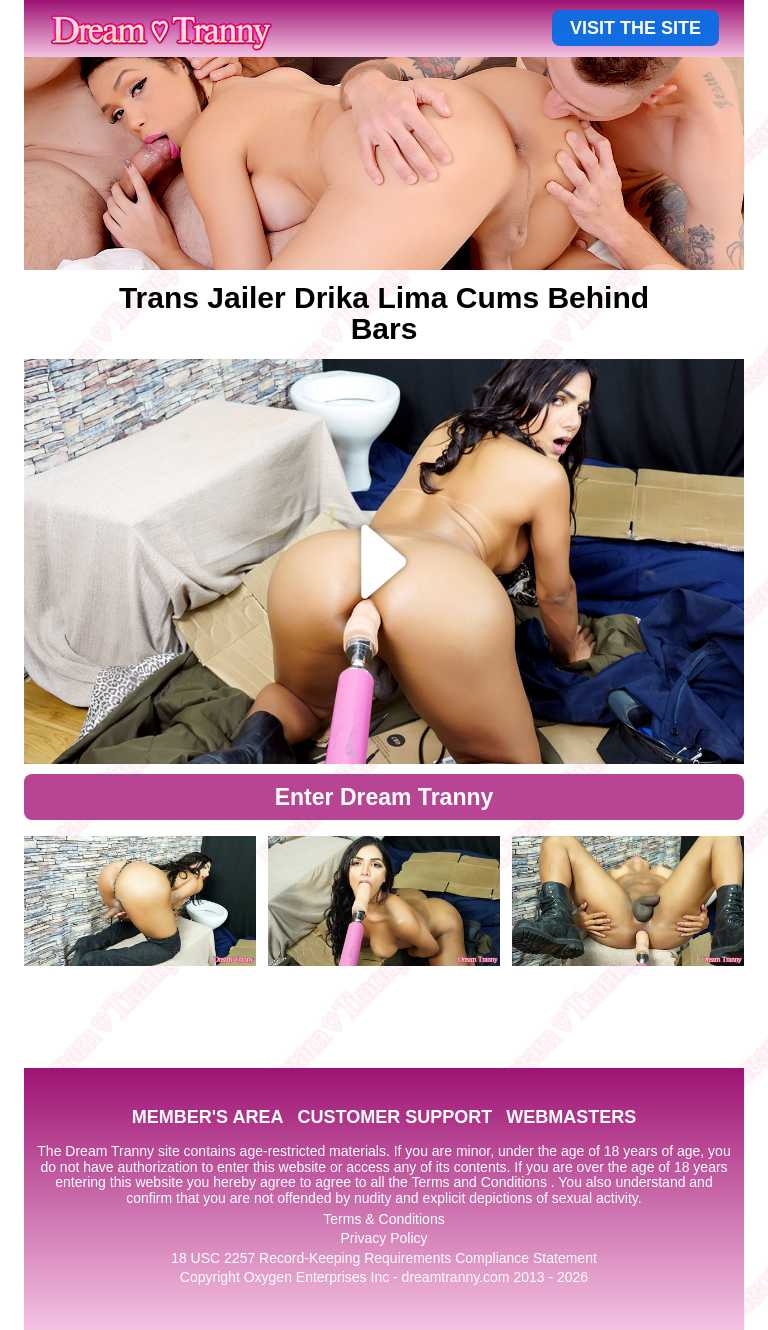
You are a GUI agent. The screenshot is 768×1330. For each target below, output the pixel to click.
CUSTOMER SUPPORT (394, 1117)
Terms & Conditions (383, 1219)
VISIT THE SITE (635, 28)
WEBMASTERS (571, 1117)
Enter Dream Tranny (384, 797)
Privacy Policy (383, 1238)
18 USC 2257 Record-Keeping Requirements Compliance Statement (384, 1258)
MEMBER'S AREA (208, 1117)
